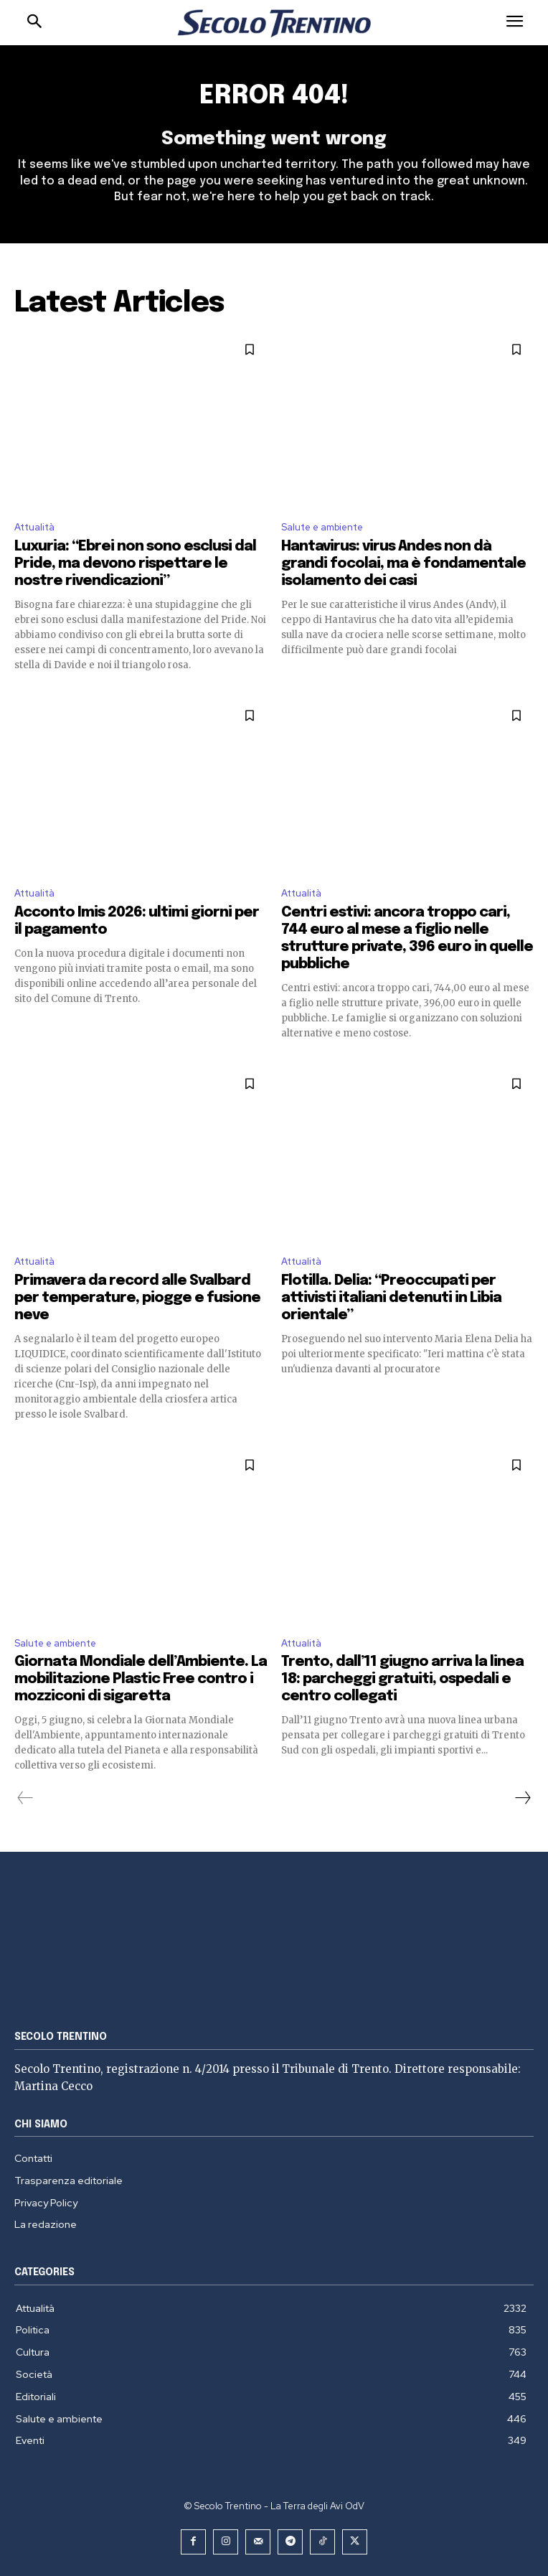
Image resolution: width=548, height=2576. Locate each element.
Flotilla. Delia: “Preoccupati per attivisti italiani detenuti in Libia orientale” (391, 1298)
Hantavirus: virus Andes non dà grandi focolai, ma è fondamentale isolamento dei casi (403, 564)
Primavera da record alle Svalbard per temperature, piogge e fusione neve (137, 1298)
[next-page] (522, 1798)
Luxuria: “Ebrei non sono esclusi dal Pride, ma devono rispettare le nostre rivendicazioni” (135, 564)
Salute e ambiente (322, 527)
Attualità (34, 527)
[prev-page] (25, 1798)
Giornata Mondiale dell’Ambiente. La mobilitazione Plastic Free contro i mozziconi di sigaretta (140, 1679)
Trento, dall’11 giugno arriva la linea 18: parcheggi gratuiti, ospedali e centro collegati (402, 1679)
